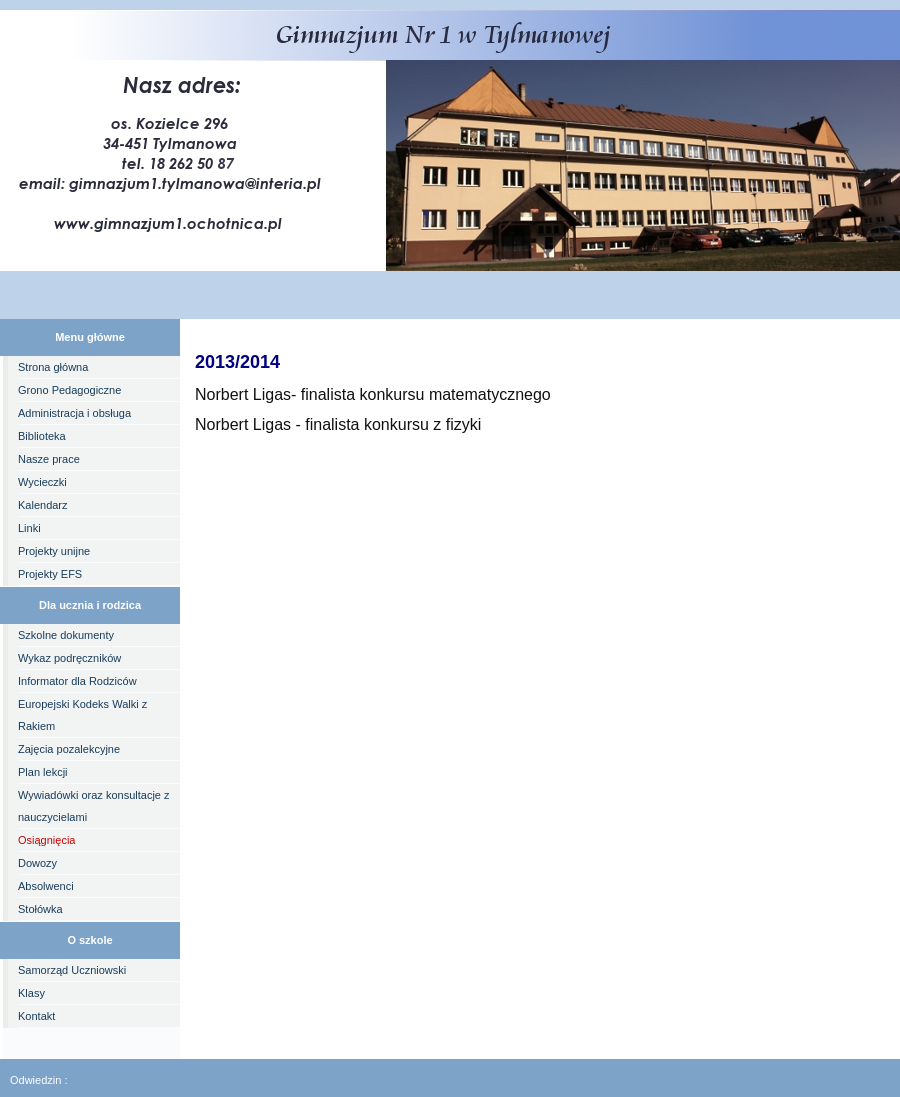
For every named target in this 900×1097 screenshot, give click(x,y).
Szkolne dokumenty (66, 635)
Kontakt (36, 1016)
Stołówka (40, 909)
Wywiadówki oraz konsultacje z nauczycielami (94, 806)
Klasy (31, 993)
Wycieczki (42, 482)
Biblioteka (42, 436)
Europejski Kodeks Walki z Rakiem (82, 715)
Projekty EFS (50, 574)
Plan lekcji (43, 772)
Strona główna (53, 367)
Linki (29, 528)
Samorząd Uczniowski (72, 970)
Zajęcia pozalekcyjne (69, 749)
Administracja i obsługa (74, 413)
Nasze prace (49, 459)
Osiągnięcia (46, 840)
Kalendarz (43, 505)
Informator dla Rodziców (77, 681)
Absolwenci (46, 886)
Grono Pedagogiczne (69, 390)
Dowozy (37, 863)
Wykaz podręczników (69, 658)
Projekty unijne (54, 551)
